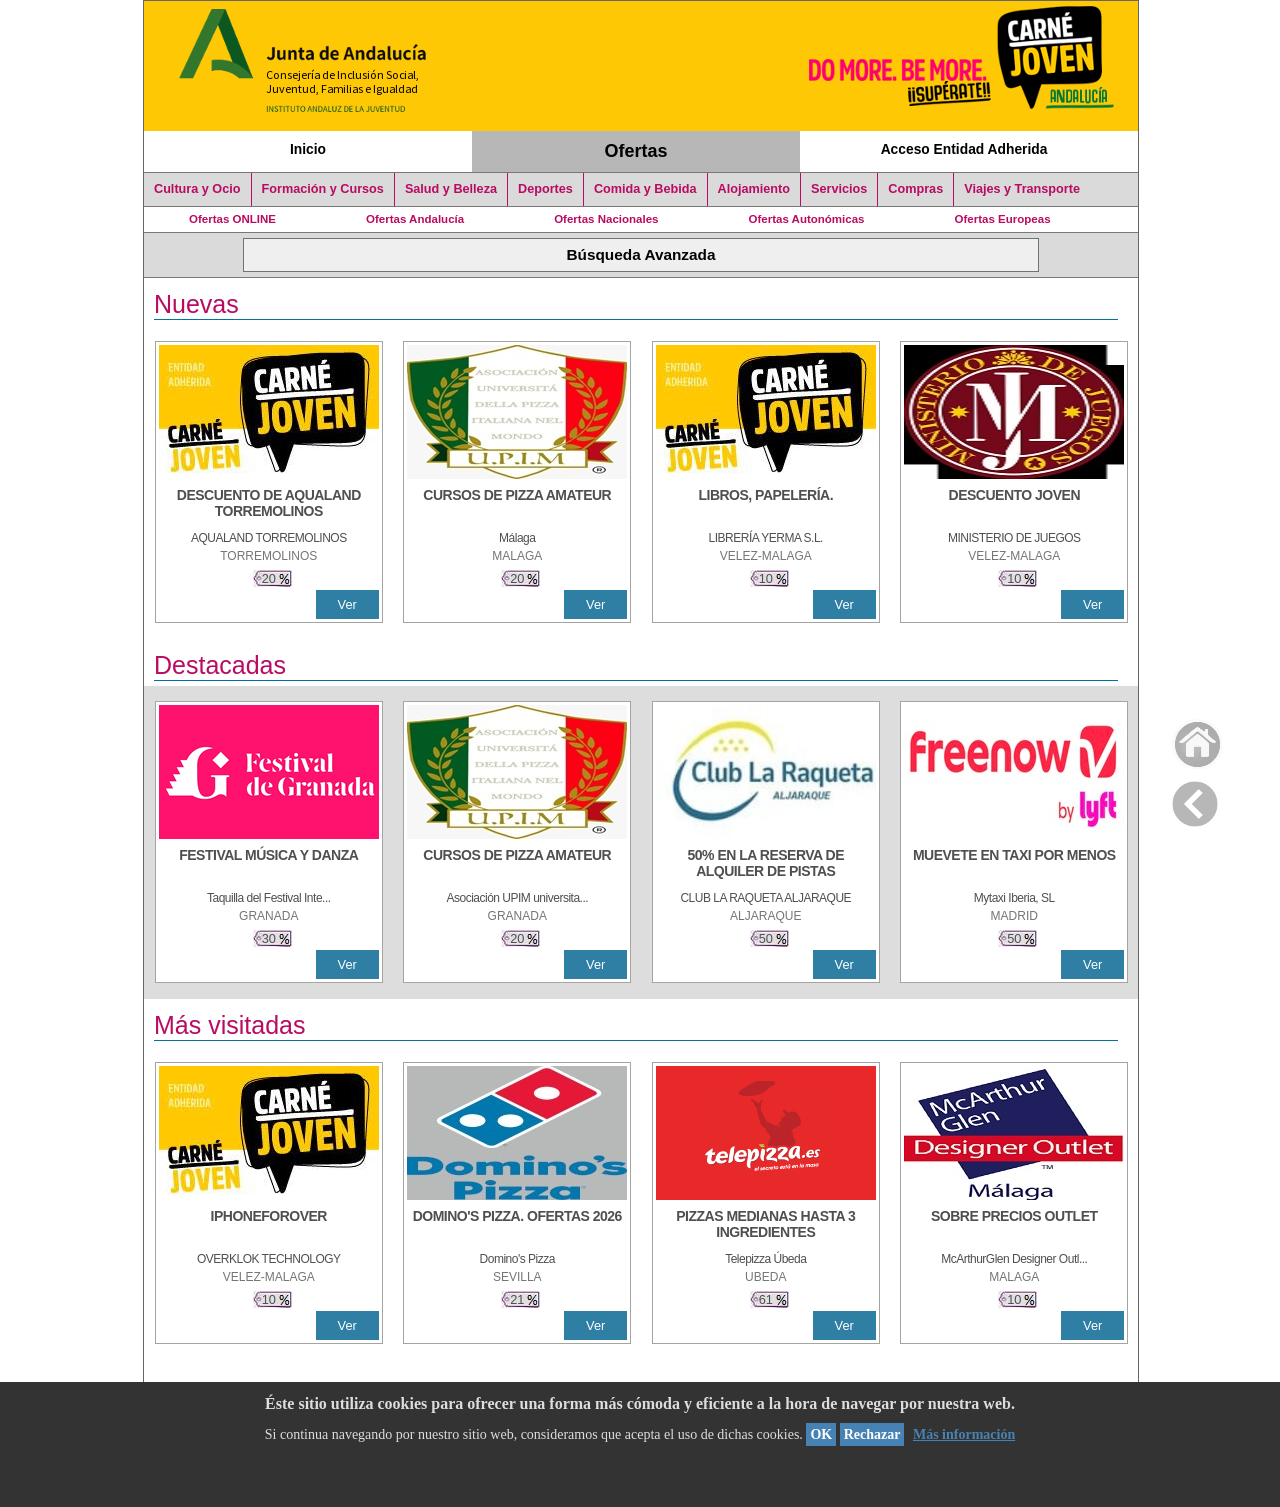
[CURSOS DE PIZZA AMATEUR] (517, 505)
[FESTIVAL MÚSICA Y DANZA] (269, 865)
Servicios (839, 189)
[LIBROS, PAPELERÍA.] (766, 505)
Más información (964, 1434)
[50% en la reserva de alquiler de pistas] (766, 865)
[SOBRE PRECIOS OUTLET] (1014, 1226)
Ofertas (636, 151)
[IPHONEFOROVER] (269, 1226)
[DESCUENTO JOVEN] (1014, 505)
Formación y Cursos (323, 189)
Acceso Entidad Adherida (964, 149)
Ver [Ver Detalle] (347, 604)
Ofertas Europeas (1003, 219)
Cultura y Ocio (197, 189)
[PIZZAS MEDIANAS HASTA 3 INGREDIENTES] (766, 1226)
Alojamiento (754, 189)
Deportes (545, 189)
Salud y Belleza (451, 189)
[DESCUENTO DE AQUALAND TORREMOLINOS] (269, 505)
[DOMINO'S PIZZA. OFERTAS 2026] (517, 1226)
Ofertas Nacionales (606, 219)
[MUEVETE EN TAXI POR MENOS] (1014, 865)
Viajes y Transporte (1022, 189)
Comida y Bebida (645, 189)
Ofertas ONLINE (232, 219)
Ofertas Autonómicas (806, 219)
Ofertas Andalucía (415, 219)
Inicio (308, 149)
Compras (915, 189)
